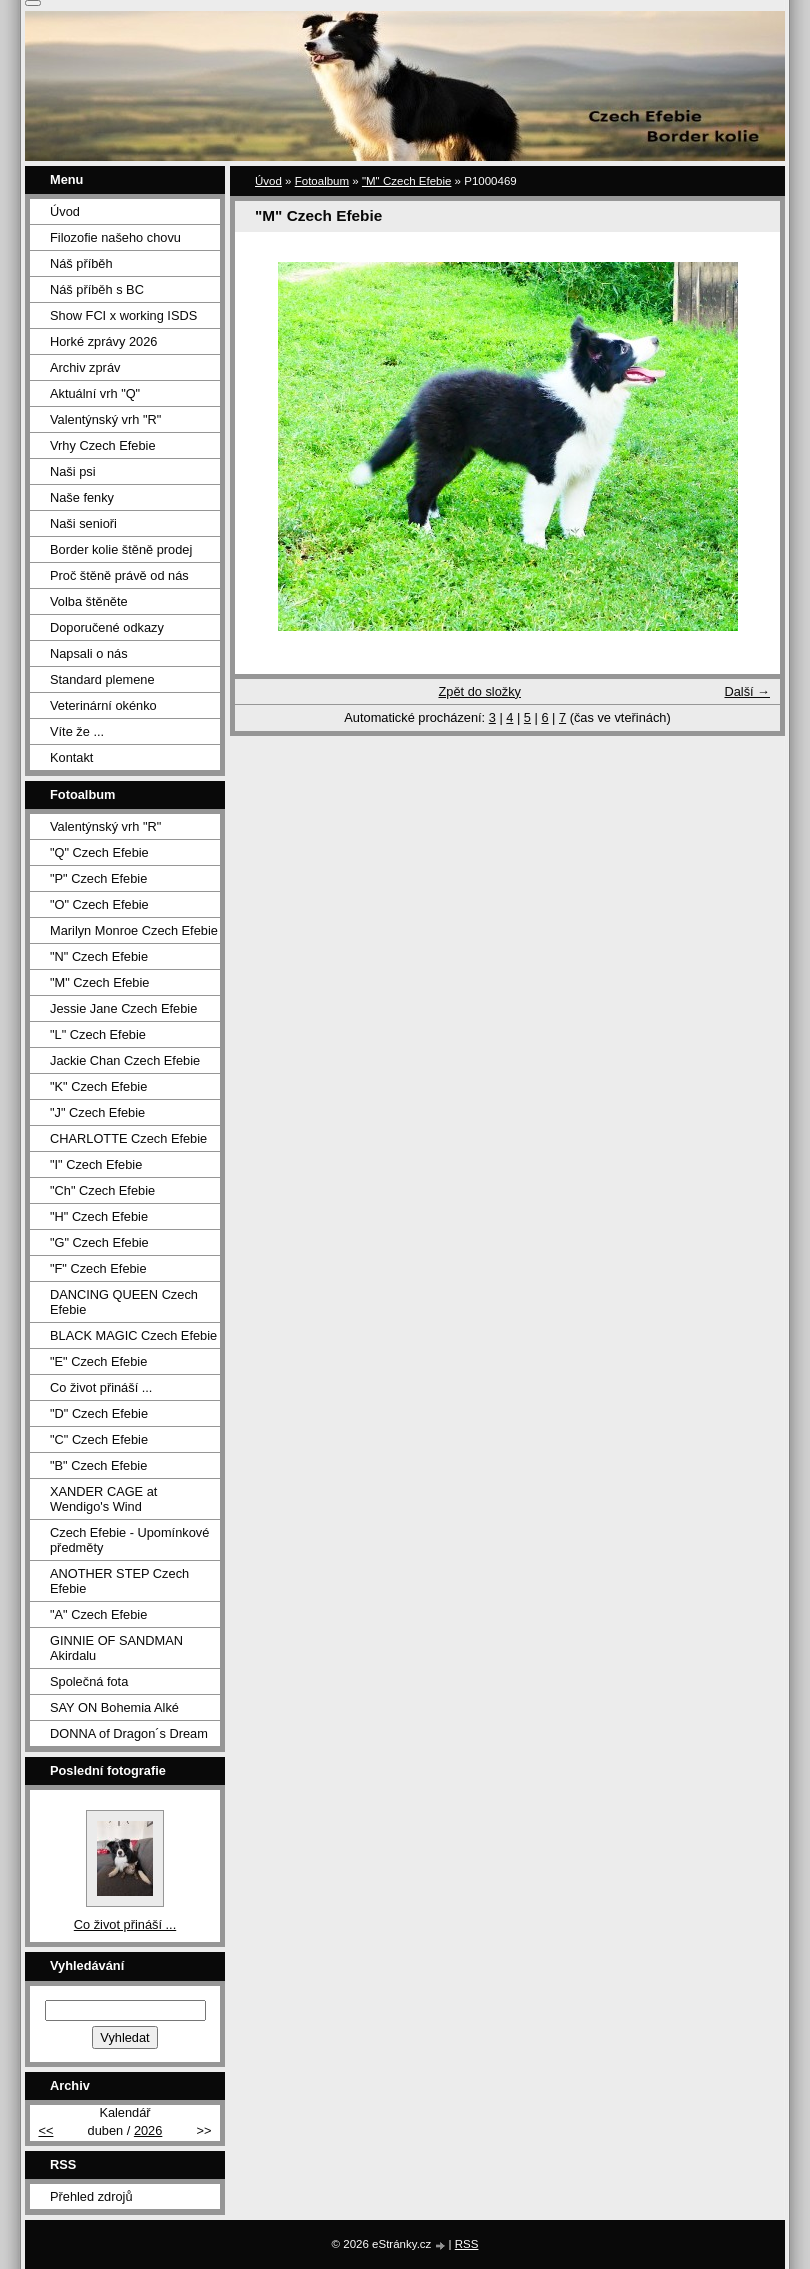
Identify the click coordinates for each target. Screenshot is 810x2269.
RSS (467, 2244)
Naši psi (73, 471)
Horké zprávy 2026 (103, 341)
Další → (747, 691)
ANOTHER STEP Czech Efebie (119, 1581)
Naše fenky (82, 497)
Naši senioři (83, 523)
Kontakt (71, 757)
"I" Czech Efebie (96, 1164)
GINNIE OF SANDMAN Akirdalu (116, 1648)
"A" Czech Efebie (98, 1614)
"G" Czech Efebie (99, 1242)
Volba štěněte (89, 601)
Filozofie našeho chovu (115, 237)
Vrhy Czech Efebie (103, 445)
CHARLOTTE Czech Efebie (128, 1138)
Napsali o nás (89, 653)
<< (45, 2130)
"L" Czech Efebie (98, 1034)
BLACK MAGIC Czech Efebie (133, 1335)
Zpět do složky (479, 691)
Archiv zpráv (85, 367)
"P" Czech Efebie (98, 878)
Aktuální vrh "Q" (95, 393)
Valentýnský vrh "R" (105, 419)
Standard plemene (102, 679)
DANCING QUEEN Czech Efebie (124, 1302)
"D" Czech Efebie (99, 1413)
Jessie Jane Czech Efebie (123, 1008)
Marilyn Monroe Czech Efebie (134, 930)
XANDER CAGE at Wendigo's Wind (103, 1499)
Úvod (268, 181)
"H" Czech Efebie (99, 1216)
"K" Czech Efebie (98, 1086)
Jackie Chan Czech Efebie (125, 1060)
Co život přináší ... (101, 1387)
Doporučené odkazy (107, 627)
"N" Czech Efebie (99, 956)
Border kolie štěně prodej (121, 549)
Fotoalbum (322, 181)
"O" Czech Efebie (99, 904)
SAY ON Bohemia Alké (114, 1707)
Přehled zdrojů (91, 2196)
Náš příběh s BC (97, 289)
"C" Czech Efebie (99, 1439)
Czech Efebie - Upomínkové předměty (129, 1540)
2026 (148, 2130)
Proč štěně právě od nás (119, 575)
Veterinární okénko (103, 705)
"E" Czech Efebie (98, 1361)
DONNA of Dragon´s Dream (129, 1733)
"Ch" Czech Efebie (102, 1190)
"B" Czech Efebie (98, 1465)
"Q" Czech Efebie (99, 852)
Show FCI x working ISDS (123, 315)
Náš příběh (81, 263)
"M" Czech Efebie (406, 181)
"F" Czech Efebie (98, 1268)
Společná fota (89, 1681)
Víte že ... (77, 731)
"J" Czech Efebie (97, 1112)
